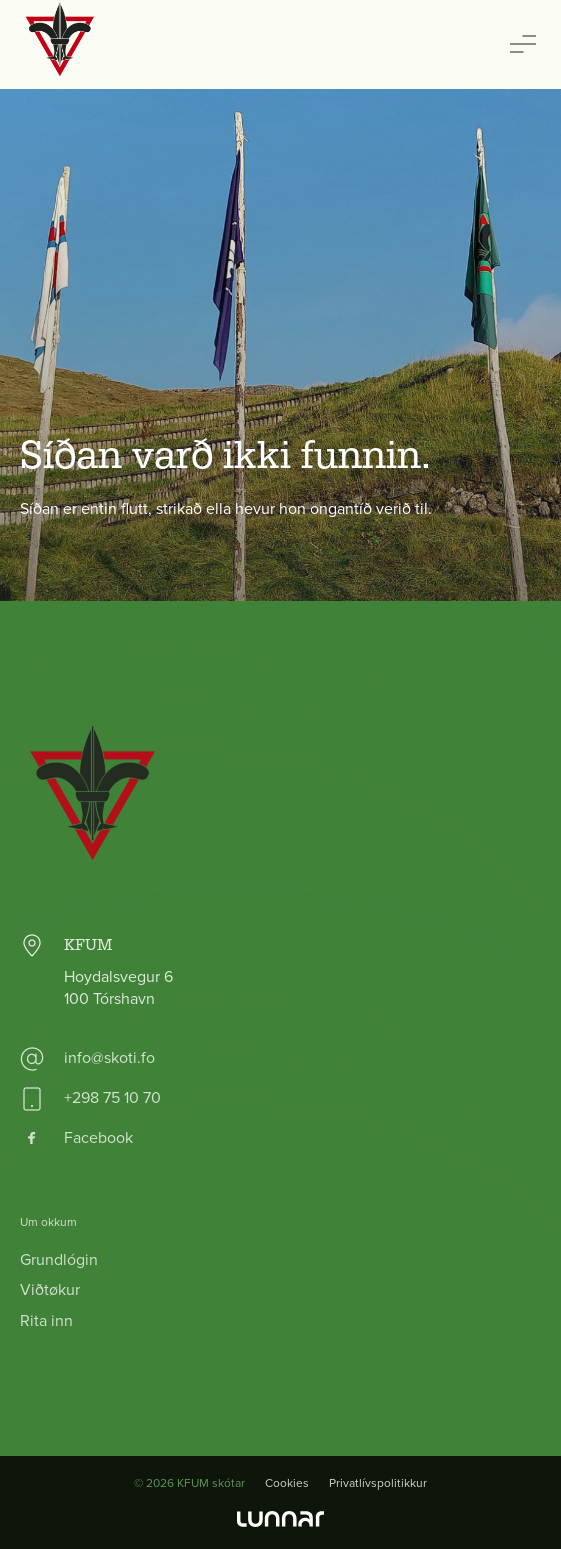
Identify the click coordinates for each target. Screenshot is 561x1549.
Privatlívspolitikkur (378, 1483)
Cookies (287, 1483)
